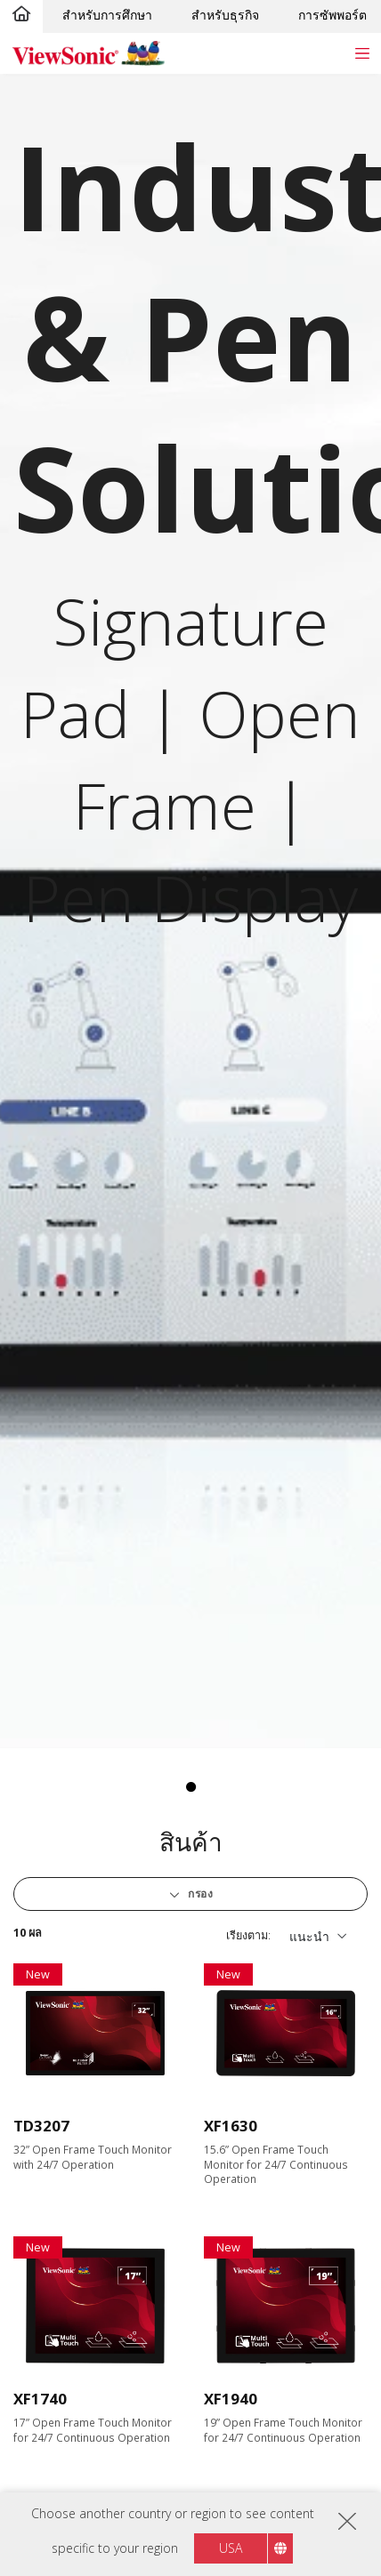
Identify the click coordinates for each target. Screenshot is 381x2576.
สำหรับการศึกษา (107, 14)
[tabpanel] (190, 911)
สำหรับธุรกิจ (225, 14)
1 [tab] (190, 1787)
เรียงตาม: (248, 1935)
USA (230, 2548)
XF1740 (40, 2398)
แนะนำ (309, 1936)
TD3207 (41, 2125)
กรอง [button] (199, 1893)
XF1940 (230, 2398)
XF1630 (230, 2125)
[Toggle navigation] (362, 53)
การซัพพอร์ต (332, 14)
